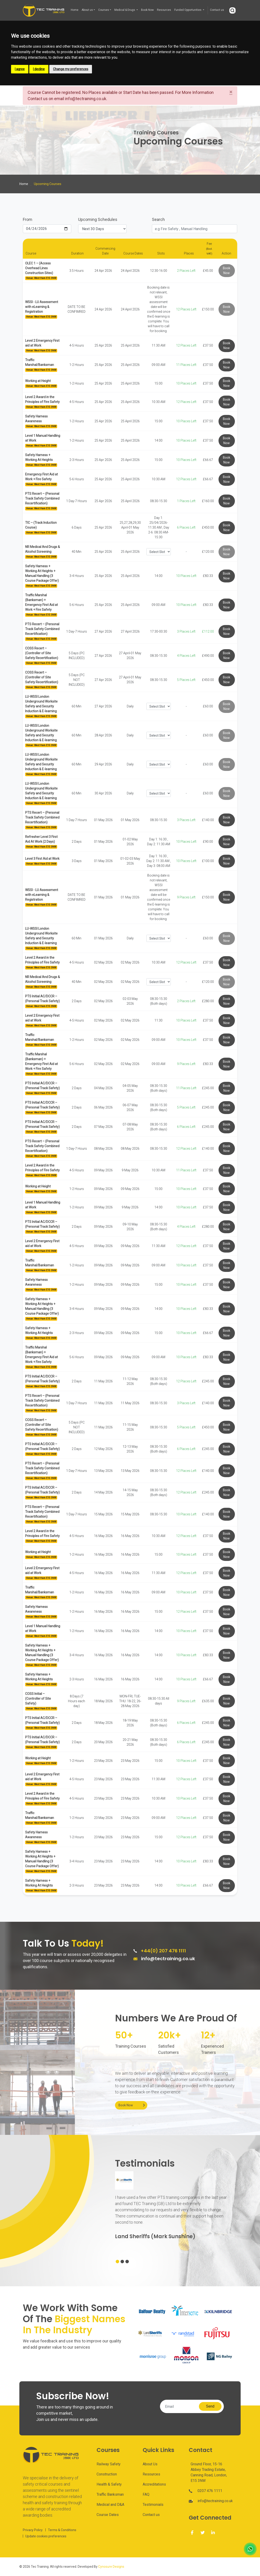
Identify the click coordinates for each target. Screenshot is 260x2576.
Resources (164, 10)
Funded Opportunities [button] (188, 10)
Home (74, 10)
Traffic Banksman (110, 2494)
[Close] (231, 92)
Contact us (217, 10)
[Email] (180, 2406)
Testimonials (153, 2504)
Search (158, 219)
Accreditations (154, 2484)
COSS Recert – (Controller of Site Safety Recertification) (41, 653)
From (27, 219)
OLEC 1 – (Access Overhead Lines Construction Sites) (39, 268)
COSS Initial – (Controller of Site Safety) (38, 1698)
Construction (107, 2474)
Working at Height (38, 381)
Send (210, 2406)
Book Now (147, 10)
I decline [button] (39, 69)
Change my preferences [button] (70, 69)
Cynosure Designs (111, 2566)
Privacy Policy (33, 2530)
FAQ (146, 2494)
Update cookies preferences (45, 2536)
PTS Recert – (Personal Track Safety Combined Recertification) (42, 498)
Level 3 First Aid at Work (42, 858)
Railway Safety (109, 2464)
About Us (150, 2464)
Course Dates (108, 2514)
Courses (103, 10)
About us (87, 10)
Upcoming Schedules (97, 219)
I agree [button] (20, 69)
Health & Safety (109, 2484)
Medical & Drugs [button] (125, 10)
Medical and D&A (110, 2504)
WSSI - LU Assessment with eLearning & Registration (41, 306)
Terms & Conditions (62, 2530)
